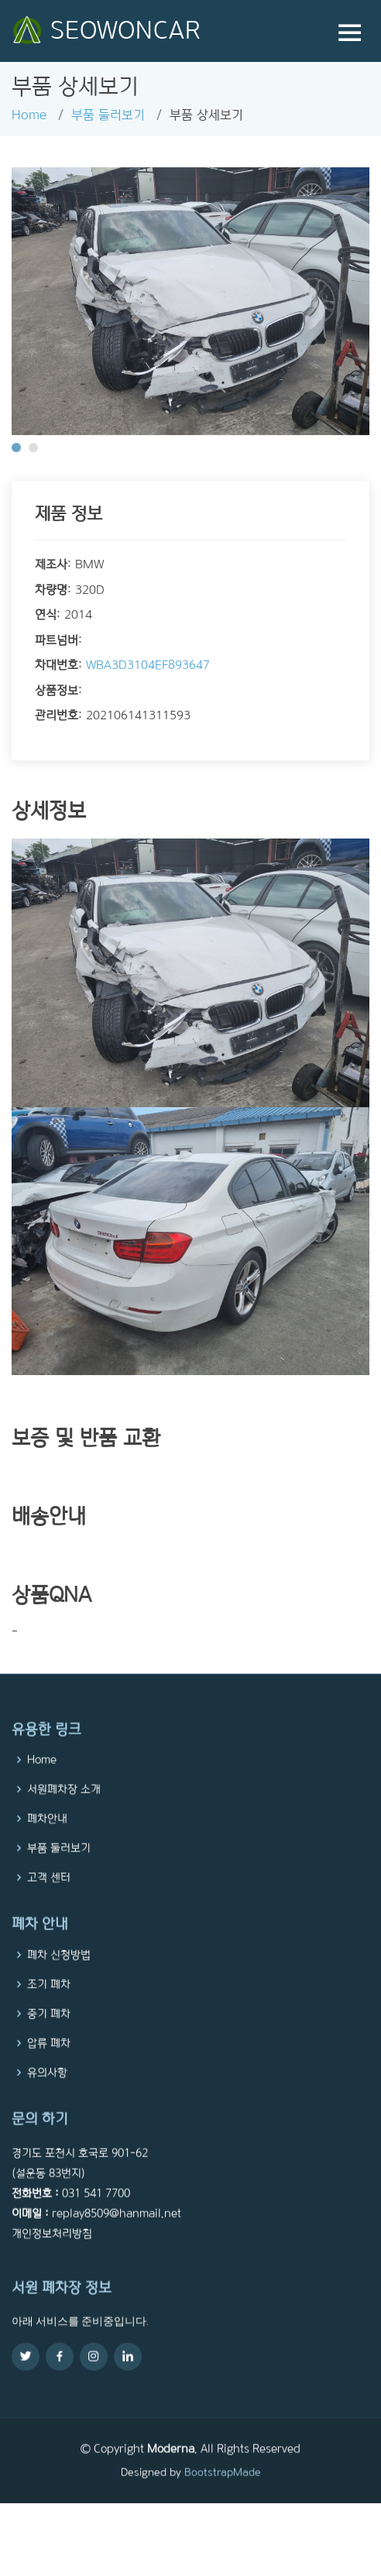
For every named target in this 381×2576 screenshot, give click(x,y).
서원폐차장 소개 (64, 1819)
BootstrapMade (222, 2502)
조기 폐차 (48, 2013)
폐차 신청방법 (59, 1984)
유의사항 (47, 2102)
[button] (16, 447)
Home (29, 115)
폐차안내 (47, 1849)
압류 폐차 (48, 2072)
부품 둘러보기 (108, 115)
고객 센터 (48, 1907)
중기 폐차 (48, 2043)
